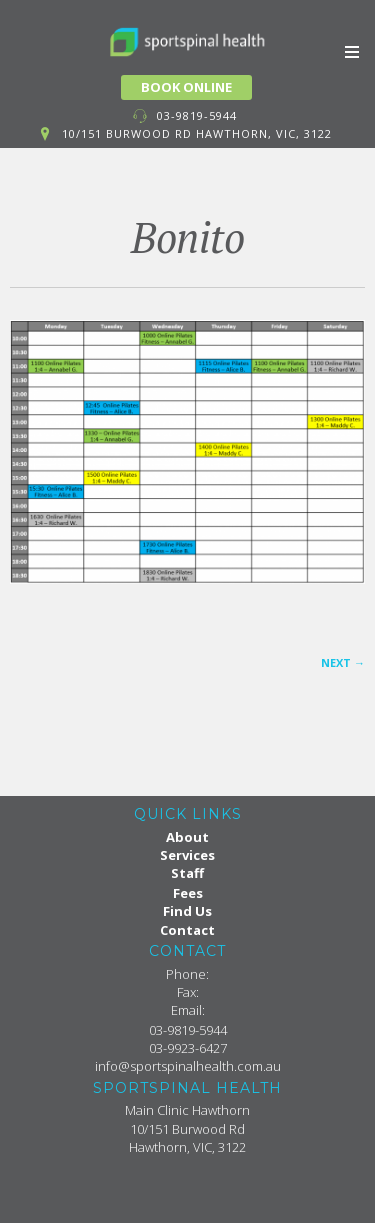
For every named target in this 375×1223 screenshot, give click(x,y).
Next (343, 662)
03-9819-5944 (197, 115)
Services (187, 855)
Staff (187, 873)
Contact (187, 930)
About (187, 837)
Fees (188, 893)
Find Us (187, 911)
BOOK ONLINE (186, 87)
